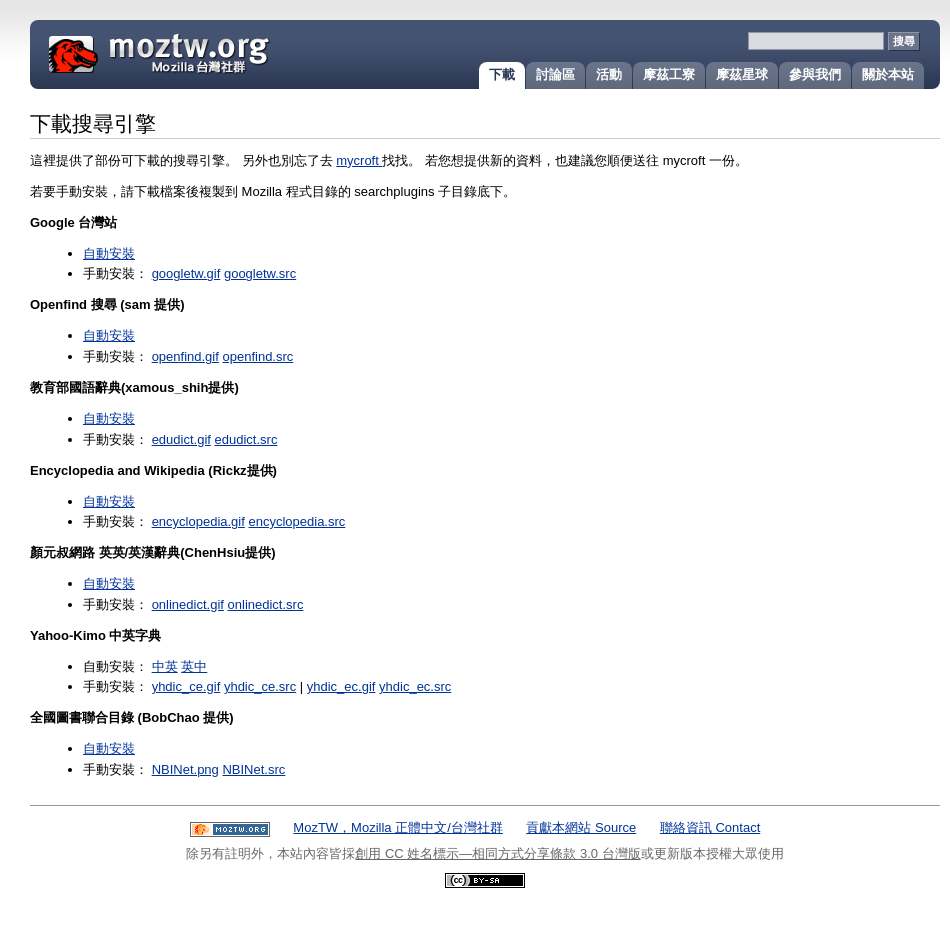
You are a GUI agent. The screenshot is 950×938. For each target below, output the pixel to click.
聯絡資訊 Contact (710, 827)
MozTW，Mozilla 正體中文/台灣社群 (397, 827)
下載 (502, 74)
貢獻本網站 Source (581, 827)
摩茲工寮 (669, 74)
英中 (194, 666)
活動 (609, 74)
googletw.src (260, 273)
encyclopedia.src (296, 521)
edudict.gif (181, 439)
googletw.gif (186, 273)
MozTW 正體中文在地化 (207, 52)
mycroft (359, 160)
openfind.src (257, 356)
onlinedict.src (266, 604)
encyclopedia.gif (198, 521)
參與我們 (815, 74)
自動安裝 (109, 253)
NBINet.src (253, 769)
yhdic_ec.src (415, 686)
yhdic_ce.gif (186, 686)
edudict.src (246, 439)
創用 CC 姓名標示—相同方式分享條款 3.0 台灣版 (497, 853)
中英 (165, 666)
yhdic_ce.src (260, 686)
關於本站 (888, 74)
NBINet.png (185, 769)
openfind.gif (185, 356)
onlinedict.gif (188, 604)
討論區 (555, 74)
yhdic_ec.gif (341, 686)
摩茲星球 (742, 74)
